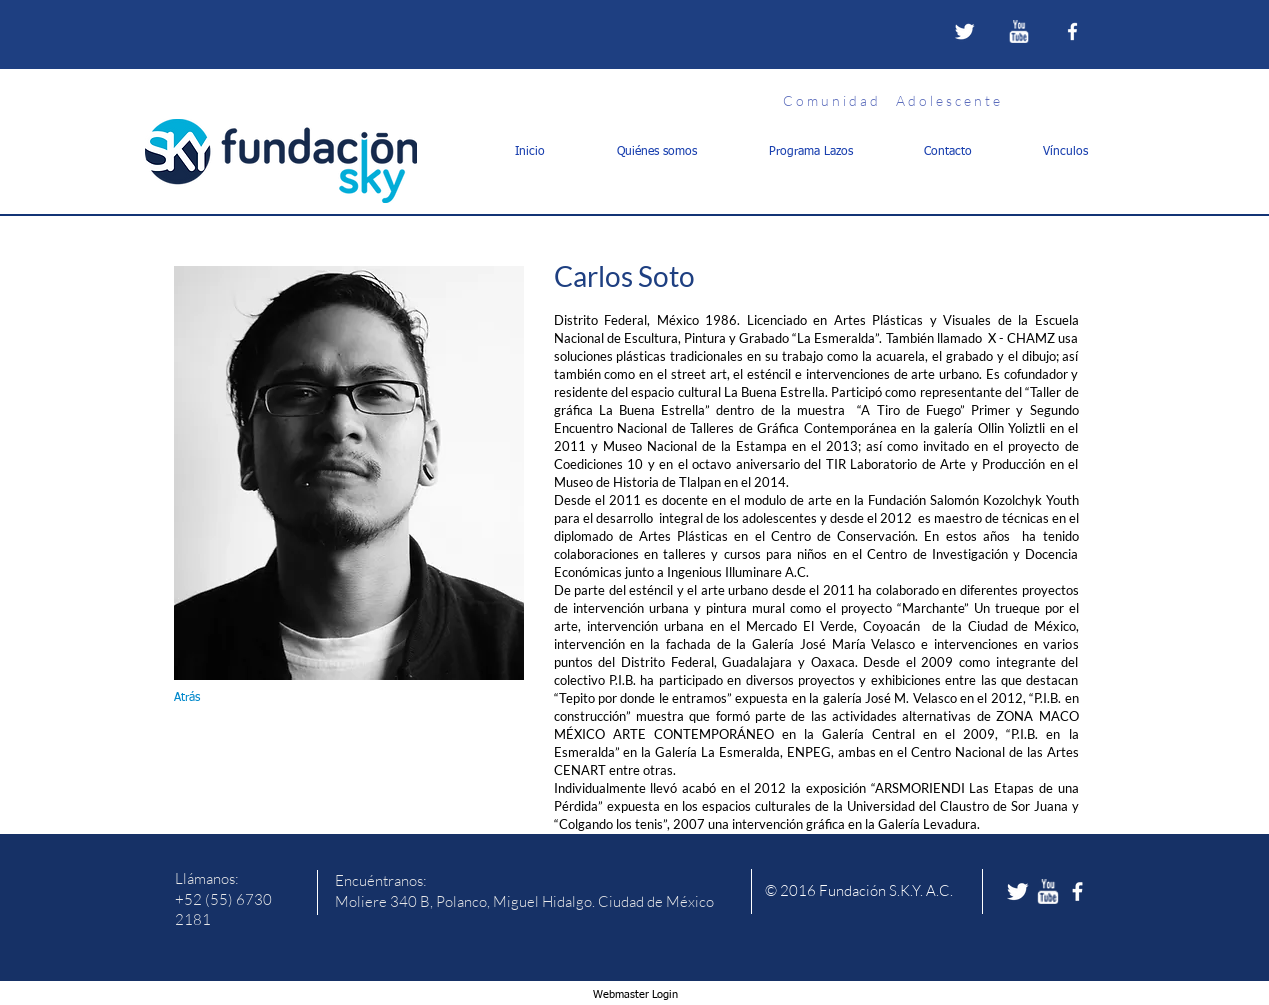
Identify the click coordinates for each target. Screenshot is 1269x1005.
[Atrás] (213, 698)
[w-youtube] (1018, 31)
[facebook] (1072, 31)
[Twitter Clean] (964, 31)
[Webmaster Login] (635, 995)
